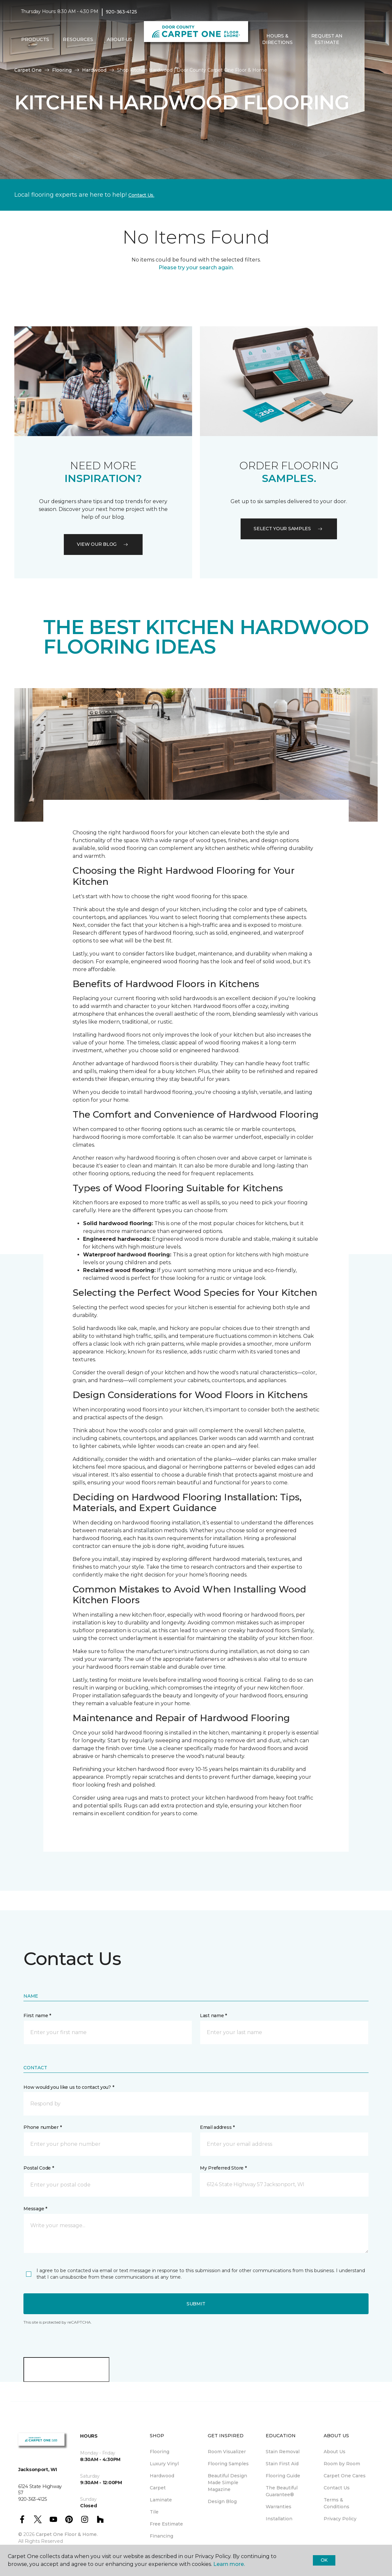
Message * (35, 2208)
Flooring (62, 70)
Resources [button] (78, 39)
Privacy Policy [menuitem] (340, 2519)
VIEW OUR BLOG (103, 544)
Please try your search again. (196, 267)
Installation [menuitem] (279, 2519)
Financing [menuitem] (161, 2536)
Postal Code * (38, 2168)
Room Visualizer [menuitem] (227, 2452)
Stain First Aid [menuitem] (282, 2464)
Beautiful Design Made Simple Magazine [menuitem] (227, 2482)
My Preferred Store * (223, 2168)
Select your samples (289, 528)
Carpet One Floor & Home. (67, 2534)
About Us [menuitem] (334, 2452)
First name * (37, 2015)
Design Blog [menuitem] (222, 2501)
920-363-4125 (121, 12)
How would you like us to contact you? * (68, 2087)
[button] (357, 39)
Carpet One (28, 70)
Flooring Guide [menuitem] (283, 2476)
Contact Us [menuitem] (337, 2488)
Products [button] (35, 39)
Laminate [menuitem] (161, 2500)
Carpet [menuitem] (158, 2488)
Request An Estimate (327, 39)
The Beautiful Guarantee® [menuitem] (282, 2491)
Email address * (217, 2127)
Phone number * (42, 2127)
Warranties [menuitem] (278, 2507)
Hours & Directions (277, 39)
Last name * (213, 2015)
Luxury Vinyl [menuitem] (164, 2464)
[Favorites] (365, 39)
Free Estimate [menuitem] (166, 2524)
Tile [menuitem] (154, 2512)
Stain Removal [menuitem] (283, 2452)
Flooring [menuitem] (159, 2452)
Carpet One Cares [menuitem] (345, 2476)
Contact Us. (141, 195)
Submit (196, 2304)
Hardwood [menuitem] (162, 2476)
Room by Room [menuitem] (342, 2464)
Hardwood (94, 70)
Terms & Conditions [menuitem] (336, 2503)
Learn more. (229, 2564)
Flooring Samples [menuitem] (228, 2464)
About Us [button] (119, 39)
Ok (324, 2560)
